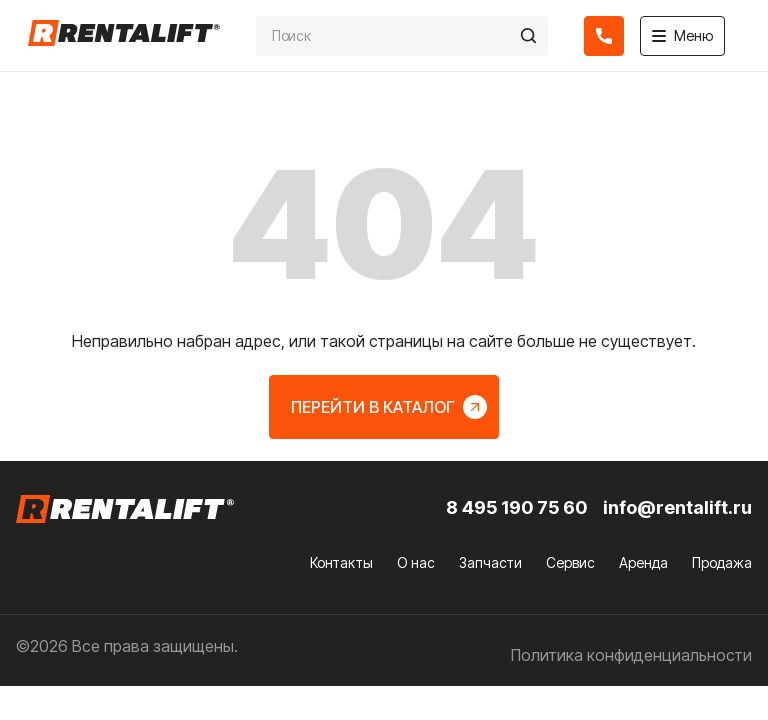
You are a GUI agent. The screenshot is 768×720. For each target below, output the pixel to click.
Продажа (722, 562)
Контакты (341, 562)
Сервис (570, 562)
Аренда (643, 562)
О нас (416, 562)
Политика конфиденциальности (631, 655)
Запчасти (490, 562)
